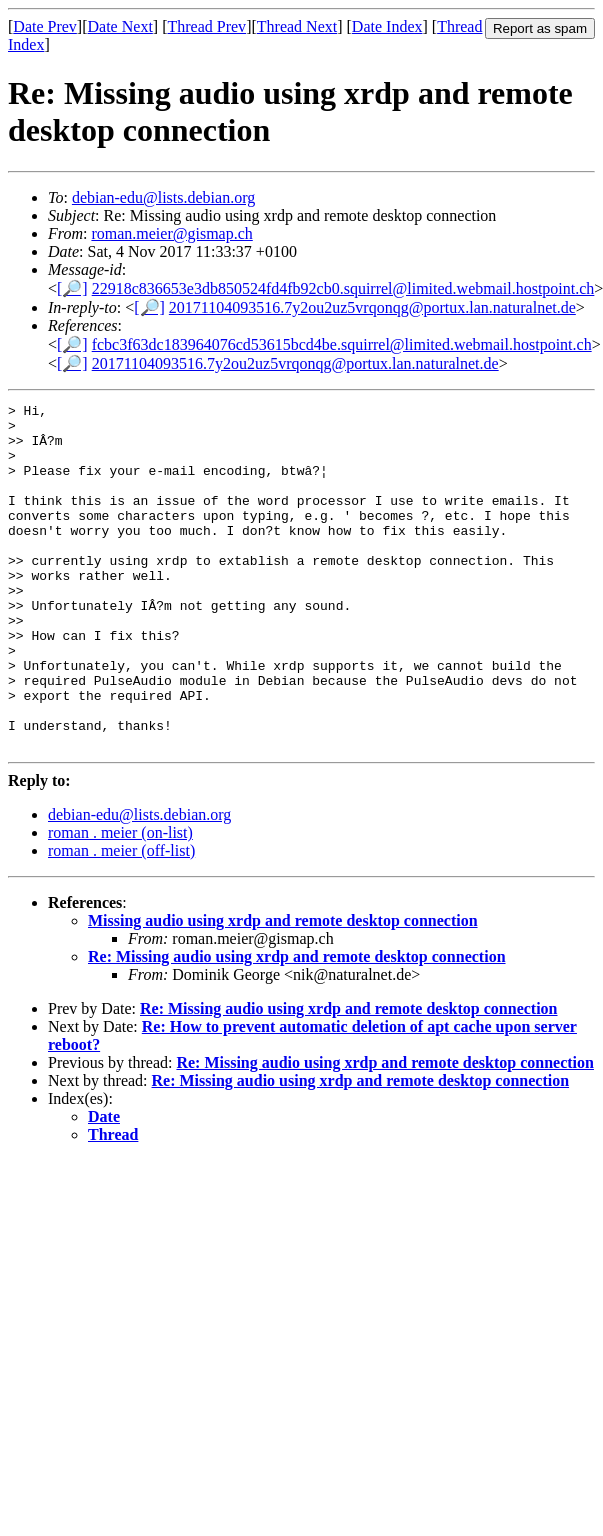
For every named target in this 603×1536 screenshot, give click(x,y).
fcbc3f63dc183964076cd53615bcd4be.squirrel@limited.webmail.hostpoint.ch (342, 344)
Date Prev (45, 26)
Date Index (387, 26)
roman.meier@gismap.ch (171, 233)
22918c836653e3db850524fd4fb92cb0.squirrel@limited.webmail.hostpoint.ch (343, 288)
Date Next (120, 26)
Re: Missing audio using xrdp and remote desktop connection (297, 1025)
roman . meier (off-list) (121, 919)
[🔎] (72, 288)
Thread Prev (206, 26)
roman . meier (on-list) (120, 901)
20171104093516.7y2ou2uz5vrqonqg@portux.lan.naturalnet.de (372, 307)
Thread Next (297, 26)
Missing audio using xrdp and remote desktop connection (283, 989)
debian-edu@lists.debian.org (163, 197)
